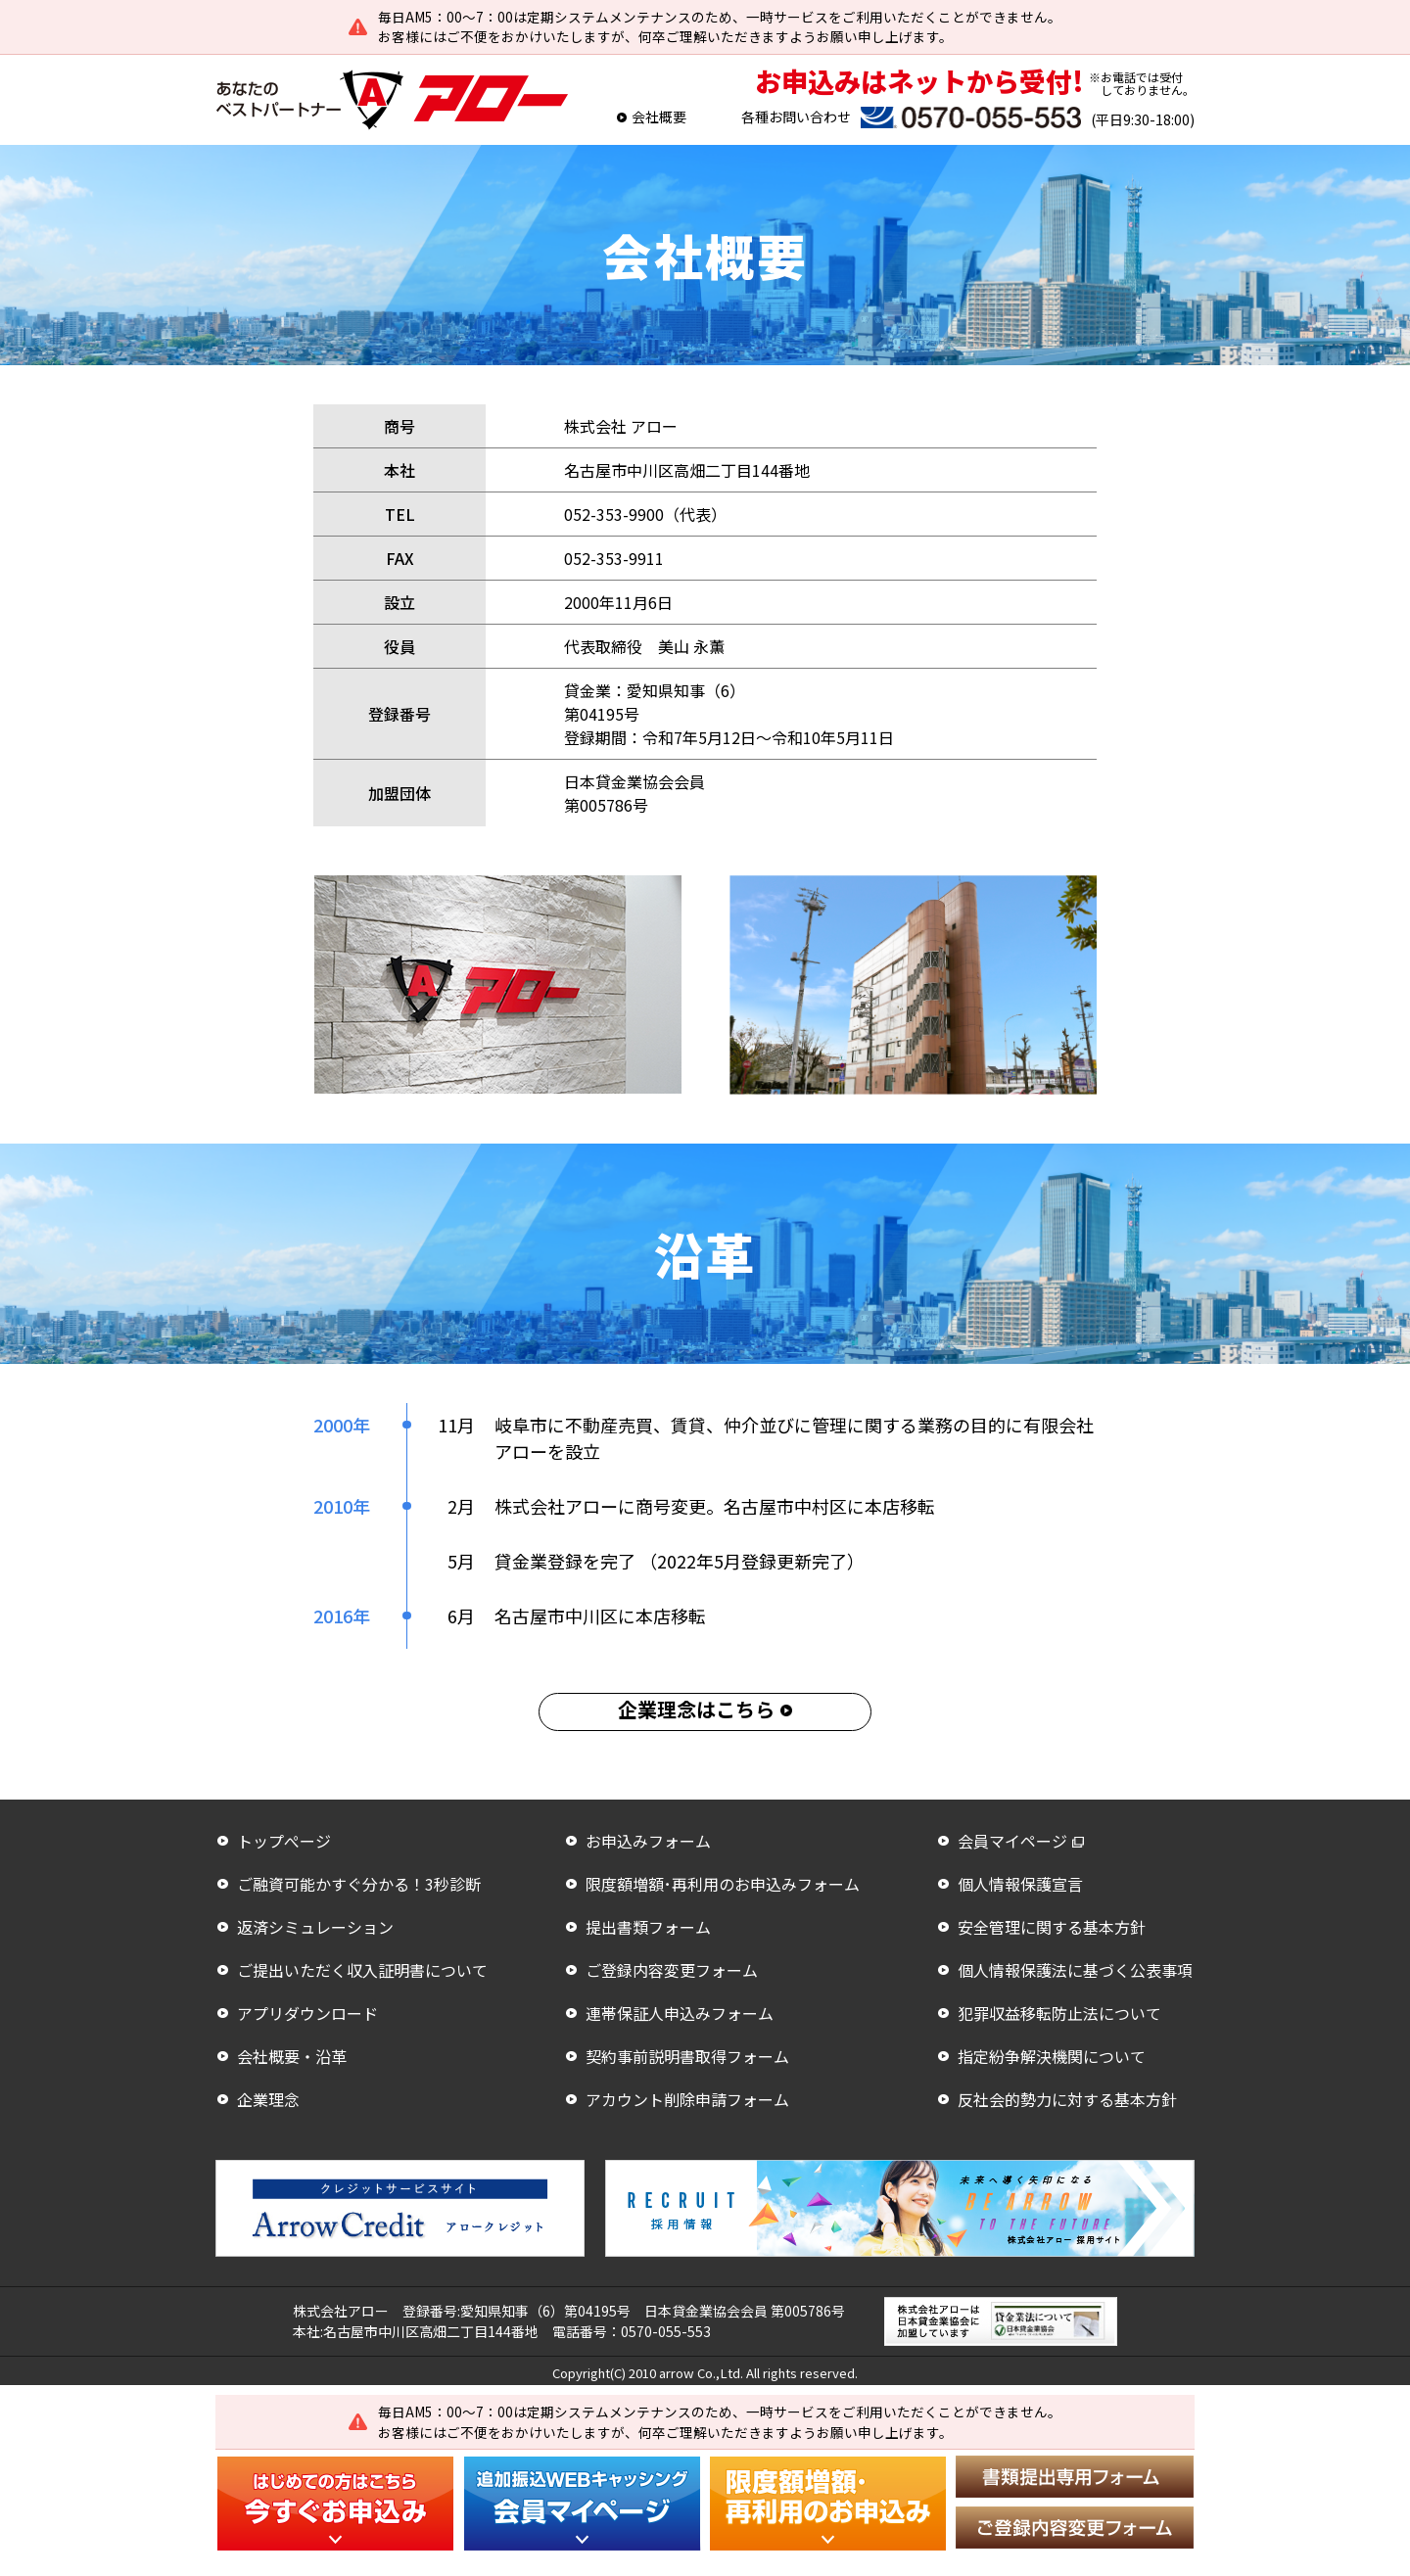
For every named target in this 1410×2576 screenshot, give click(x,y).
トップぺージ (284, 1840)
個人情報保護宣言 (1020, 1884)
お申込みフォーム (648, 1840)
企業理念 (268, 2099)
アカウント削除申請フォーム (687, 2099)
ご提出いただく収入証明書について (362, 1970)
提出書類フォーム (648, 1927)
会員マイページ (1012, 1840)
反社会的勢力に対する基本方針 (1067, 2099)
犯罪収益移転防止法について (1059, 2013)
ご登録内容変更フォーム (672, 1970)
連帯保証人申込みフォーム (680, 2013)
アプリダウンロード (307, 2013)
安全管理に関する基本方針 (1052, 1927)
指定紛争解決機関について (1052, 2056)
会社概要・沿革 (292, 2056)
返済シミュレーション (315, 1927)
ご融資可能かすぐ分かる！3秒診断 (359, 1884)
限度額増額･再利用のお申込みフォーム (723, 1884)
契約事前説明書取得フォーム (687, 2056)
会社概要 (659, 116)
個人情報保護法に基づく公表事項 (1075, 1970)
